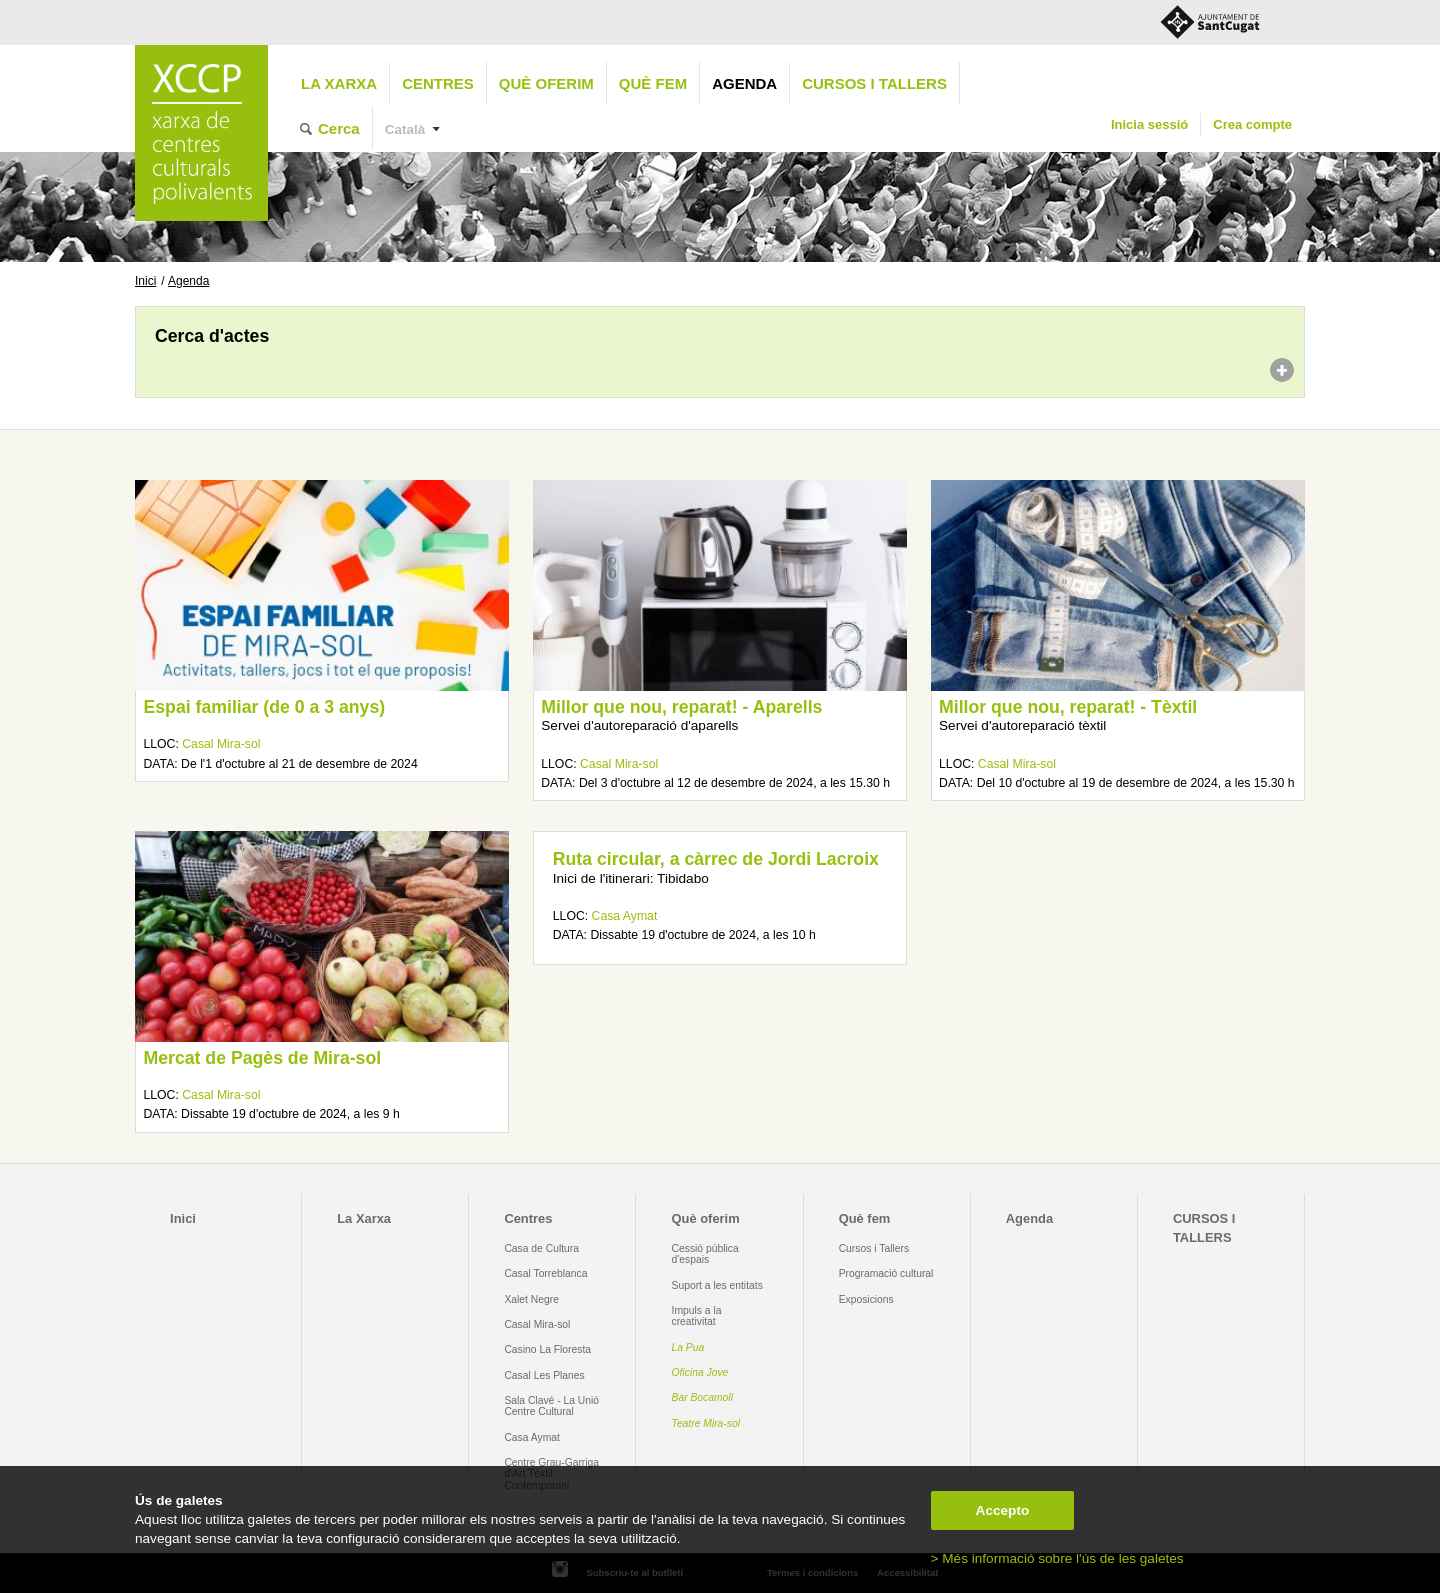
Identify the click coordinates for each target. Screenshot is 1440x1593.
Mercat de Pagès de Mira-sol (262, 1058)
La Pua (688, 1347)
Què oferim (546, 83)
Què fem (653, 83)
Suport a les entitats (717, 1285)
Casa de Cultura (541, 1248)
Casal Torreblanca (545, 1273)
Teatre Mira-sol (706, 1423)
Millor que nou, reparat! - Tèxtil (1068, 707)
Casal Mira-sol (221, 744)
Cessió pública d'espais (705, 1254)
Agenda (744, 83)
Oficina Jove (700, 1372)
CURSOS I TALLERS (874, 83)
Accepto (1003, 1510)
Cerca (339, 128)
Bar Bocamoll (702, 1397)
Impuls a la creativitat (697, 1316)
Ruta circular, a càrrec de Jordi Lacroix (716, 859)
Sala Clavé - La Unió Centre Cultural (551, 1406)
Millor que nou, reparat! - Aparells (681, 707)
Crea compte (1252, 124)
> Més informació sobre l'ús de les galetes (1057, 1558)
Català (405, 129)
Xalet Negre (531, 1299)
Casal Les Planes (544, 1375)
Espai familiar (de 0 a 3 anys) (264, 707)
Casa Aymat (625, 916)
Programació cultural (886, 1273)
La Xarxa (339, 83)
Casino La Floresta (547, 1349)
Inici (145, 281)
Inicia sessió (1149, 124)
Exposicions (866, 1299)
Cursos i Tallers (874, 1248)
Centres (438, 83)
